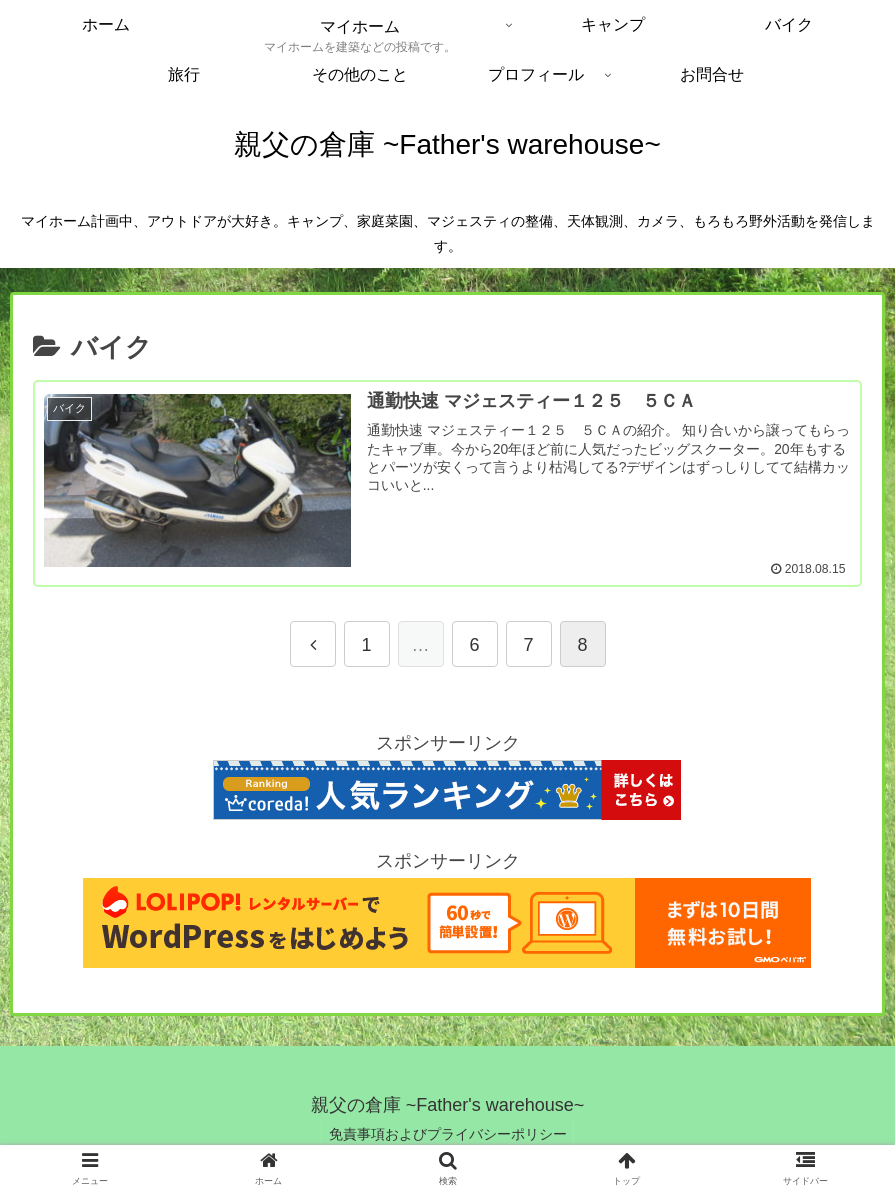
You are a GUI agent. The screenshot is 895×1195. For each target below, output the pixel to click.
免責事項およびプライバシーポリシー (448, 1140)
